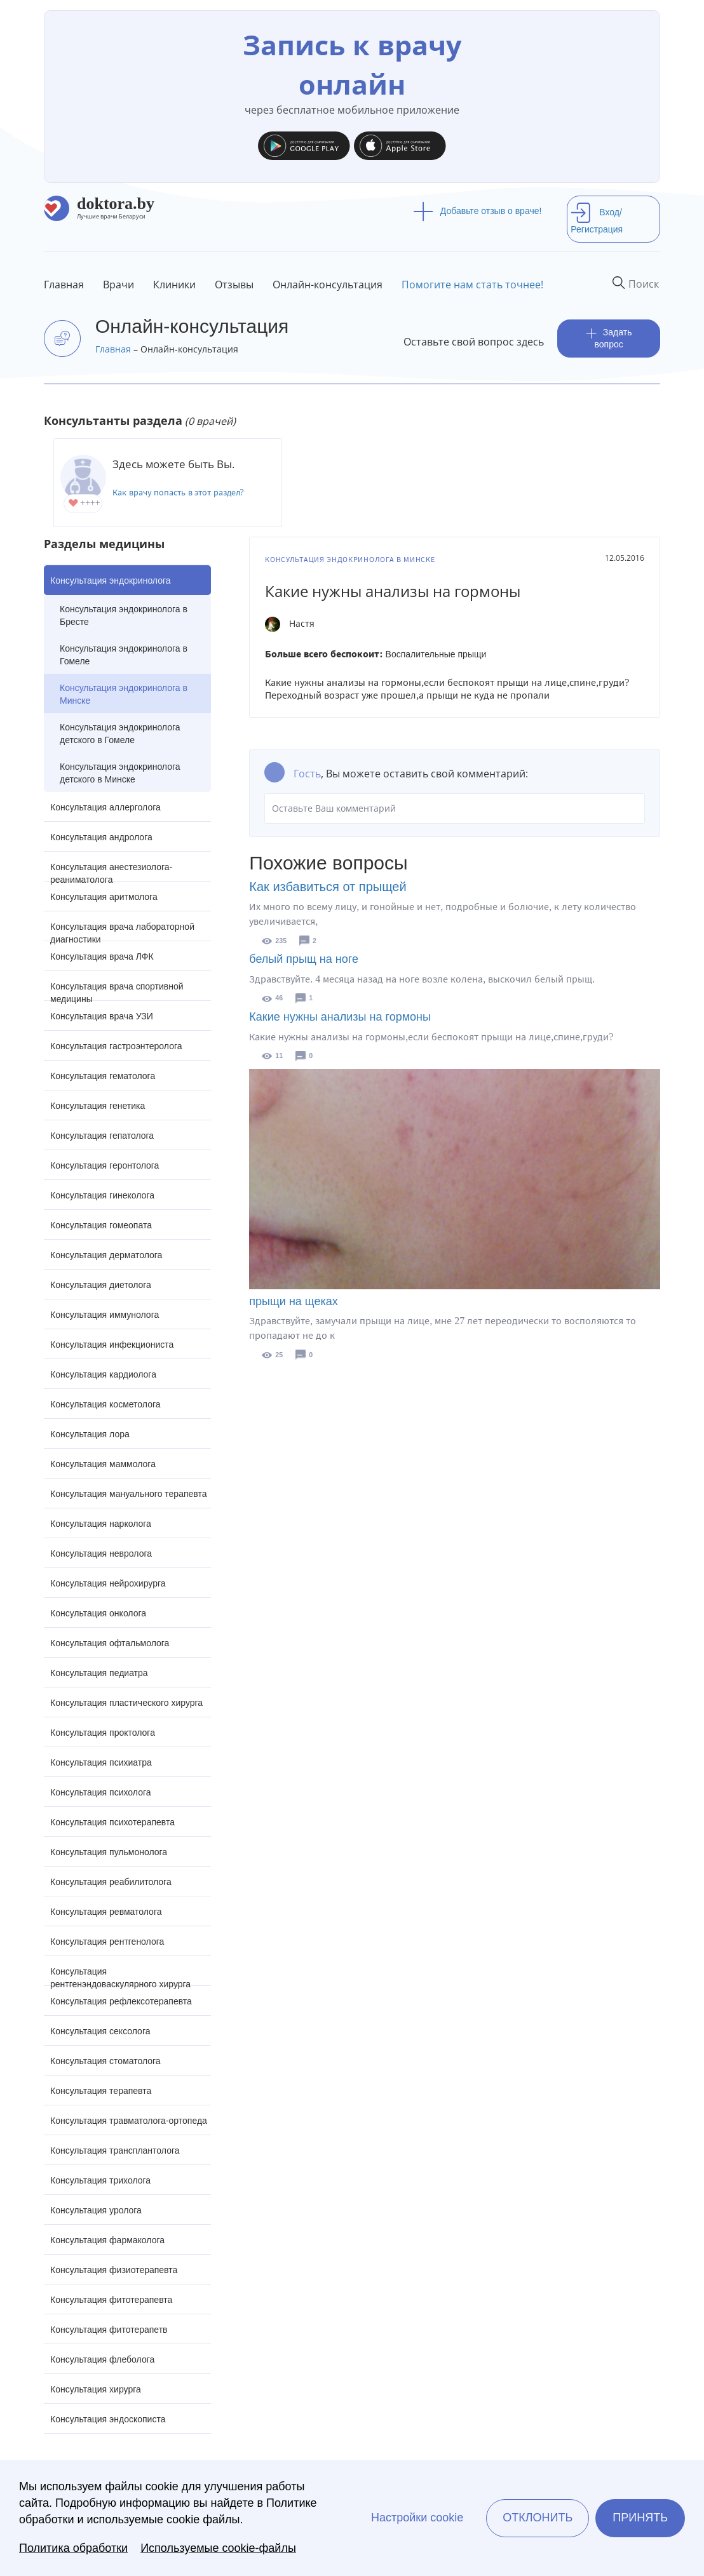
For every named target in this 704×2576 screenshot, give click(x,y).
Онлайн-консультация (327, 285)
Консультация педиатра (99, 1673)
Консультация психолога (100, 1792)
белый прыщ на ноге (303, 959)
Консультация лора (90, 1434)
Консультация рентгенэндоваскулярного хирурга (120, 1976)
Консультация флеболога (102, 2359)
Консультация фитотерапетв (109, 2329)
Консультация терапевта (100, 2091)
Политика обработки (73, 2548)
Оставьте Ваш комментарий (454, 808)
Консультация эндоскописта (107, 2419)
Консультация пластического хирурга (126, 1703)
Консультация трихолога (100, 2180)
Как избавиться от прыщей (327, 887)
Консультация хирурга (95, 2389)
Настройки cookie (417, 2517)
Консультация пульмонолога (108, 1852)
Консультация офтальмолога (109, 1643)
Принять (640, 2517)
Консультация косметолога (105, 1404)
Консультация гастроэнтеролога (116, 1046)
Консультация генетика (97, 1106)
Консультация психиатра (101, 1762)
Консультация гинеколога (102, 1195)
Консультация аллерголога (105, 807)
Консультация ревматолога (105, 1912)
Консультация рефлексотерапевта (121, 2001)
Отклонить (537, 2517)
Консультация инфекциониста (111, 1344)
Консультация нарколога (100, 1524)
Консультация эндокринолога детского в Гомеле (120, 733)
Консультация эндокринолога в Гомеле (123, 654)
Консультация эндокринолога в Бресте (123, 615)
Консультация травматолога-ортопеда (128, 2121)
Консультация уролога (96, 2210)
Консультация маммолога (103, 1464)
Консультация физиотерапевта (113, 2270)
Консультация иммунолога (104, 1315)
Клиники (174, 285)
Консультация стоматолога (105, 2061)
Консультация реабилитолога (111, 1882)
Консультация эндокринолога (110, 580)
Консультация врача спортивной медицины (117, 991)
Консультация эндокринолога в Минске (123, 694)
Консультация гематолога (102, 1076)
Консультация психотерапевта (112, 1822)
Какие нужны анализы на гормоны (340, 1016)
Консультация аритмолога (104, 897)
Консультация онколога (98, 1613)
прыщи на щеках (293, 1301)
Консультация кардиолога (103, 1374)
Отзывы (234, 285)
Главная (64, 285)
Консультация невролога (101, 1553)
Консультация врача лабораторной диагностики (122, 931)
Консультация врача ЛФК (102, 956)
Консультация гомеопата (101, 1225)
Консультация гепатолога (102, 1135)
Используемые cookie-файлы (218, 2548)
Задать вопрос (609, 338)
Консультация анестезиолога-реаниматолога (111, 872)
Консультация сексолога (100, 2031)
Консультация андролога (101, 837)
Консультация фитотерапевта (111, 2300)
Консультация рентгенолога (107, 1941)
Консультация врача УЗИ (101, 1016)
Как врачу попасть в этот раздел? (178, 492)
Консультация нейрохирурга (108, 1583)
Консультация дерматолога (106, 1255)
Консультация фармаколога (107, 2240)
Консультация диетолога (100, 1285)
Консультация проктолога (102, 1732)
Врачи (118, 285)
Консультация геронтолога (104, 1165)
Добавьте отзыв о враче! (477, 211)
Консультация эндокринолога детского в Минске (120, 772)
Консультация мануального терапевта (128, 1494)
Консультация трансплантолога (115, 2150)
